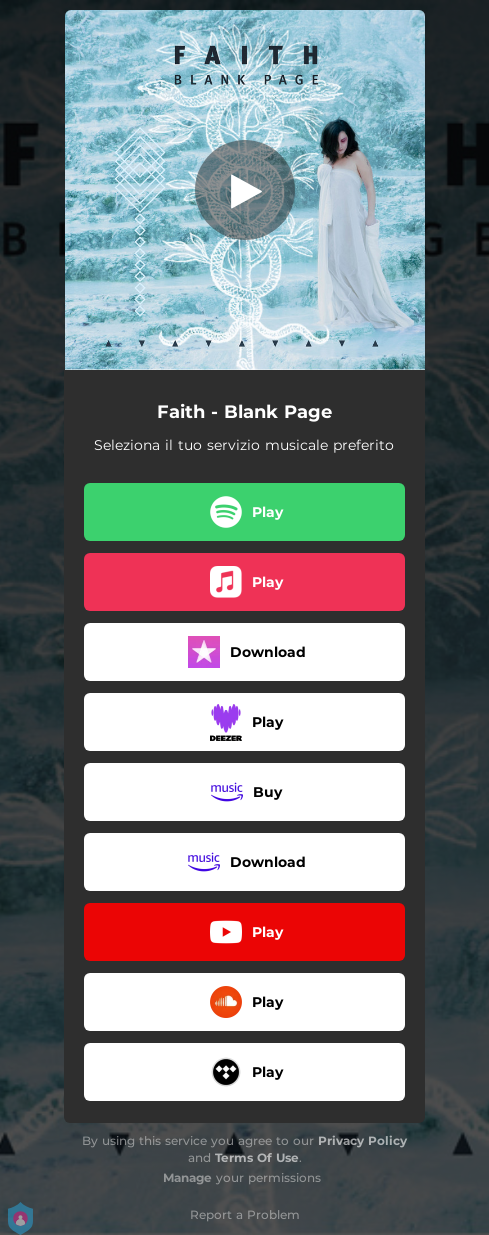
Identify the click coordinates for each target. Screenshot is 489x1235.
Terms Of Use (257, 1157)
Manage (187, 1177)
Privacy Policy (362, 1140)
